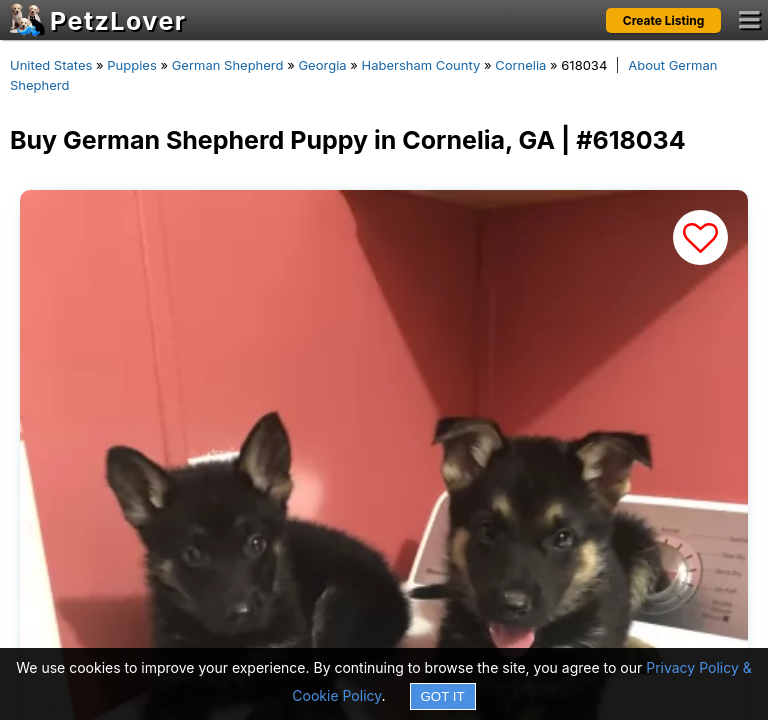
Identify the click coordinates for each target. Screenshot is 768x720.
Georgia (322, 65)
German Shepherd (228, 65)
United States (51, 65)
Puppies (132, 65)
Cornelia (520, 65)
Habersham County (420, 65)
